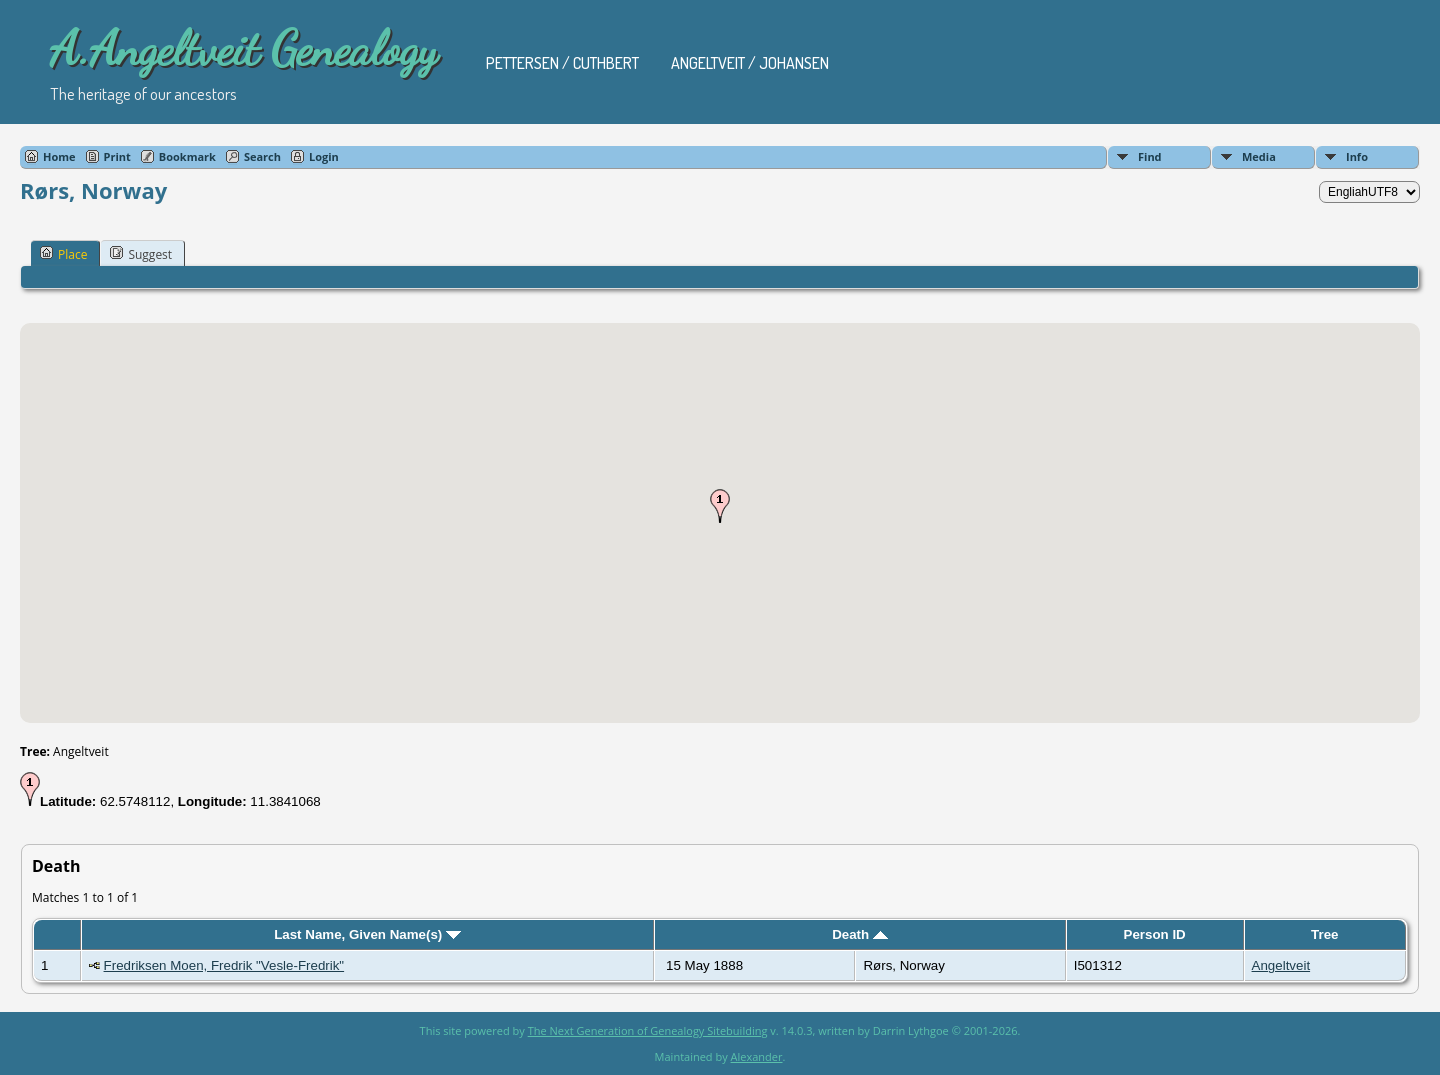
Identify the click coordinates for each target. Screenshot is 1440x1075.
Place (63, 254)
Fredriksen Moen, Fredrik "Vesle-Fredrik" (224, 965)
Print (117, 156)
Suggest (141, 254)
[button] (720, 506)
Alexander (757, 1056)
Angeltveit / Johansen (750, 63)
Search (262, 156)
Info (1357, 156)
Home (59, 156)
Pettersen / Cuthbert (562, 63)
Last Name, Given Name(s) (367, 934)
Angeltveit (1281, 965)
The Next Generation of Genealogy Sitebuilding (648, 1030)
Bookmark (187, 156)
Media (1259, 156)
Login (324, 156)
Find (1150, 156)
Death (860, 934)
